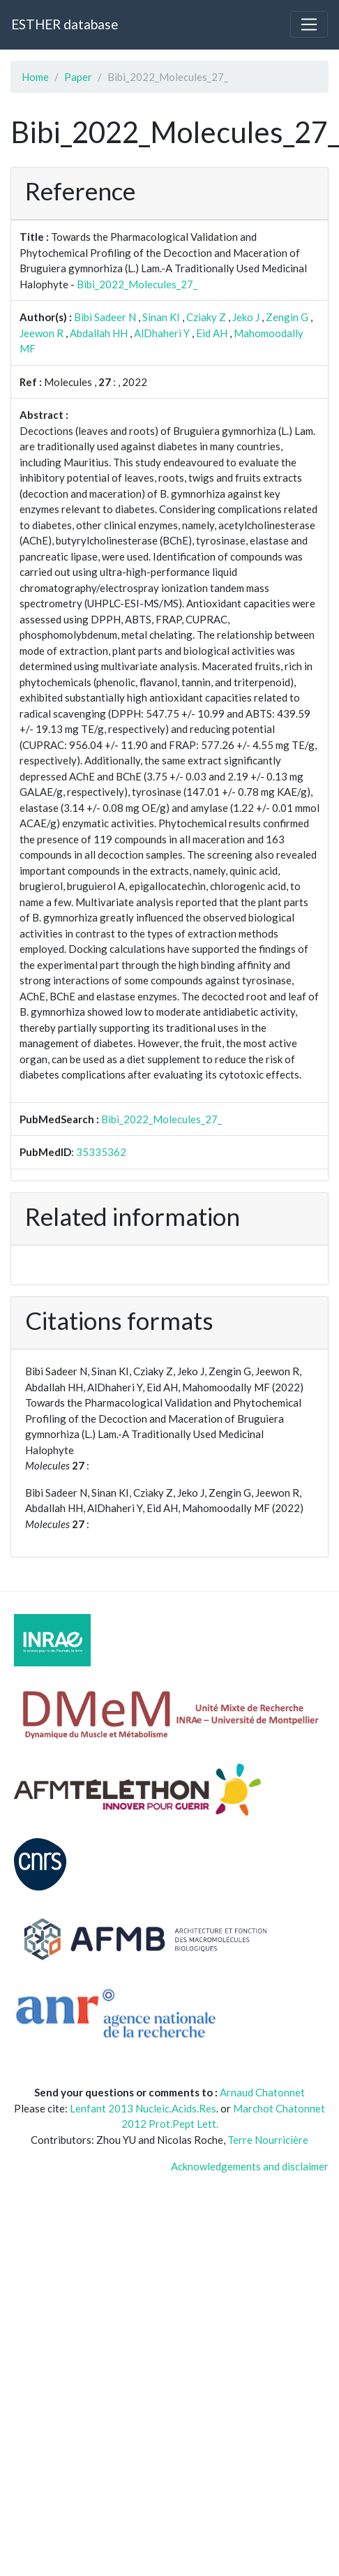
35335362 (101, 1152)
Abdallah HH (99, 333)
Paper (78, 77)
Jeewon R (41, 333)
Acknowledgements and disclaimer (250, 2166)
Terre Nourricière (267, 2139)
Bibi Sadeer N (105, 317)
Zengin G (287, 317)
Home (35, 77)
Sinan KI (161, 317)
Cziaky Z (206, 317)
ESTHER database (64, 24)
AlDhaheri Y (162, 333)
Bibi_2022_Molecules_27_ (137, 284)
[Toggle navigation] (309, 24)
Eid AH (211, 333)
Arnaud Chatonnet (262, 2092)
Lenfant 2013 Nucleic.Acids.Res (143, 2108)
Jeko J (245, 317)
